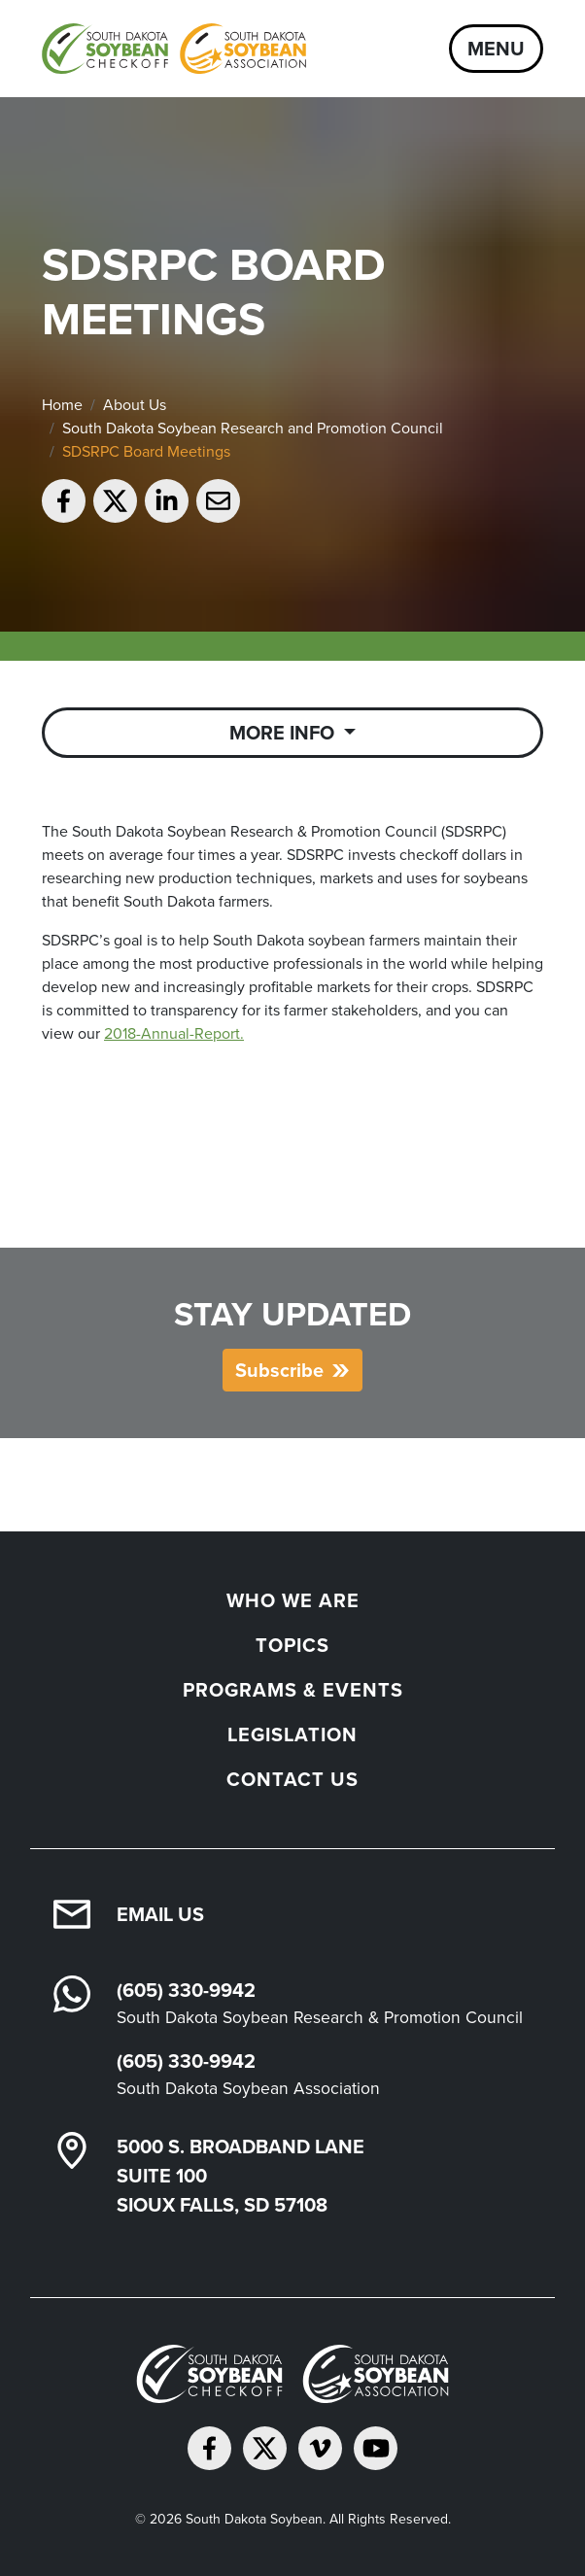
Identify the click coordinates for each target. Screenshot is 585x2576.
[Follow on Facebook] (209, 2448)
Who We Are (293, 1600)
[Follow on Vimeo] (320, 2448)
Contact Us (292, 1779)
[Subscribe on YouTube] (375, 2448)
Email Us (160, 1914)
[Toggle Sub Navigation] (292, 732)
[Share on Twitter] (115, 501)
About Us (134, 405)
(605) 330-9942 (186, 1990)
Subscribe (279, 1370)
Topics (292, 1645)
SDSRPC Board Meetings (146, 451)
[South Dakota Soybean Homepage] (174, 49)
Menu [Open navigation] (496, 48)
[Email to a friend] (218, 501)
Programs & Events (293, 1689)
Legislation (292, 1734)
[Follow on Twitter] (265, 2448)
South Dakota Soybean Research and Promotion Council (252, 428)
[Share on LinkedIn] (167, 501)
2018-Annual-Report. (174, 1033)
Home (62, 405)
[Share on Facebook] (64, 501)
